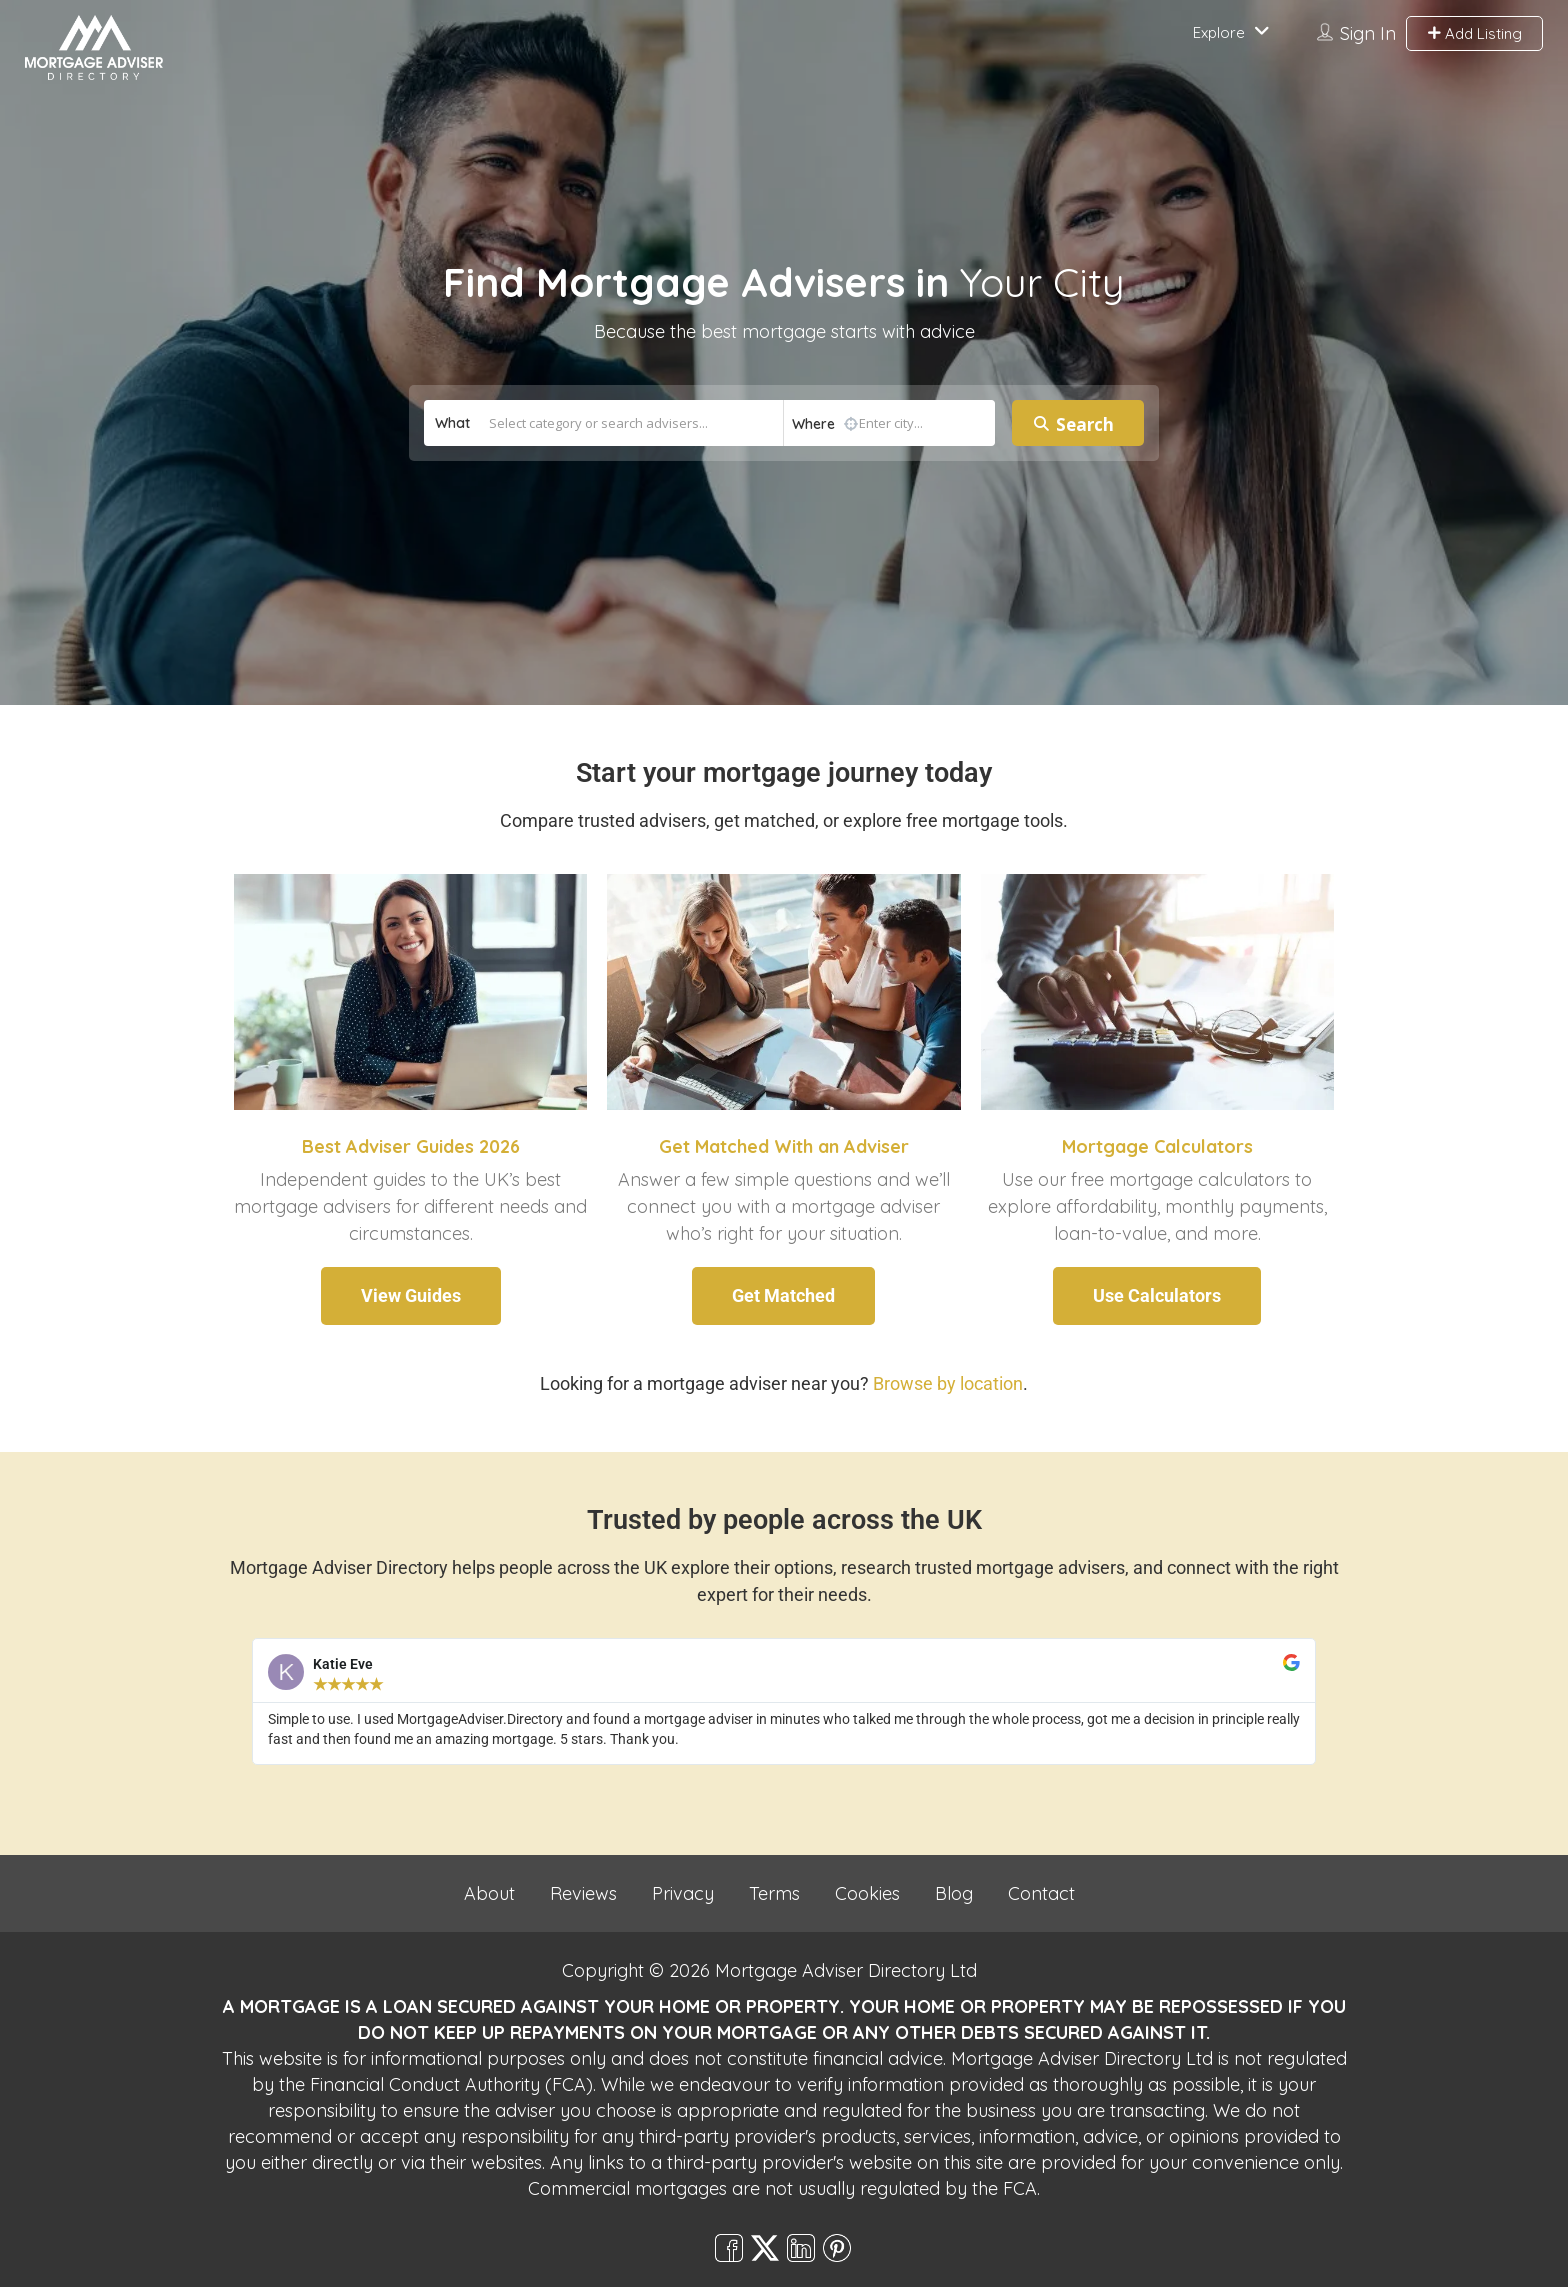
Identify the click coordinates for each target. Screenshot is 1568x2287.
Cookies (867, 1893)
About (489, 1893)
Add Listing (1474, 33)
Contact (1041, 1893)
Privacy (683, 1893)
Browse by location (948, 1383)
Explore (1219, 32)
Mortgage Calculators (1157, 1146)
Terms (774, 1893)
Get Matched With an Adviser (784, 1146)
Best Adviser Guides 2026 (411, 1146)
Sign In (1368, 33)
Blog (954, 1893)
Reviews (583, 1893)
